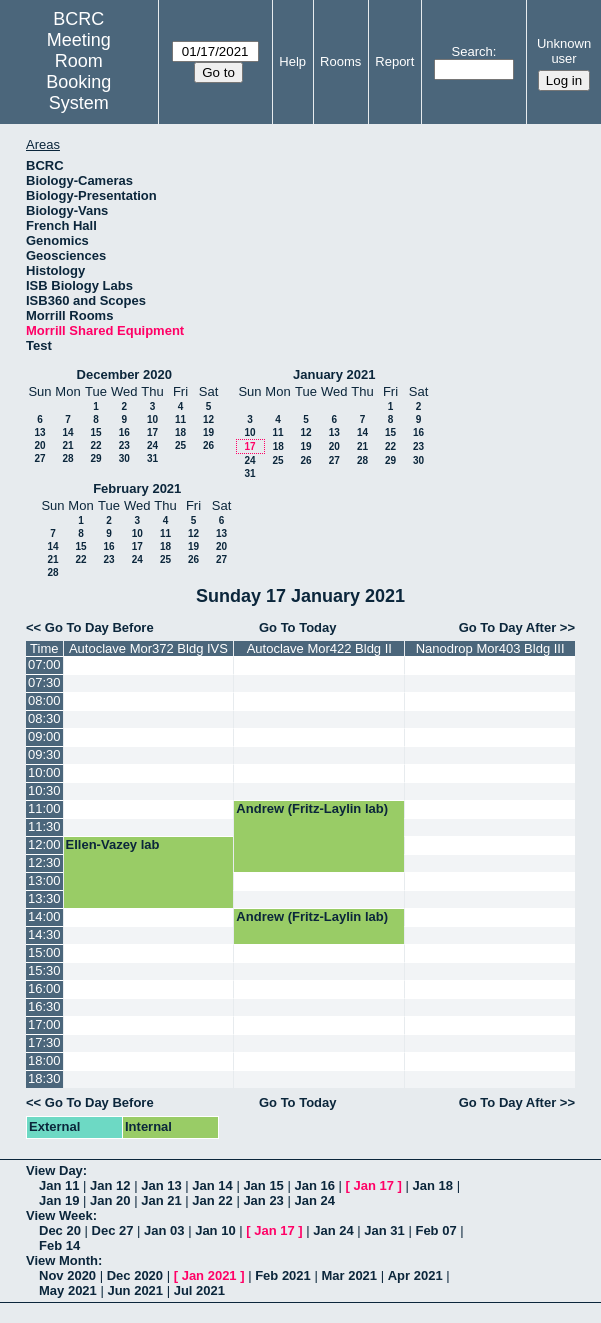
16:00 (44, 988)
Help (292, 61)
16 (124, 432)
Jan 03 (164, 1230)
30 (124, 458)
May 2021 (68, 1290)
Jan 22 (212, 1200)
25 (180, 445)
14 (67, 432)
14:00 (44, 916)
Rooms (340, 61)
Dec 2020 (135, 1275)
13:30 (44, 898)
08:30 (44, 718)
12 (208, 419)
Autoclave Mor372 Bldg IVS (148, 648)
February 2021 (137, 488)
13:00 (44, 880)
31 (152, 458)
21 (67, 445)
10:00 (44, 772)
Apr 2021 (415, 1275)
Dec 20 (60, 1230)
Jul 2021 (199, 1290)
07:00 (44, 664)
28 (67, 458)
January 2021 (334, 374)
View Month (62, 1260)
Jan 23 (263, 1200)
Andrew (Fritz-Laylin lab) (312, 808)
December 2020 (124, 374)
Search (472, 51)
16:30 (44, 1006)
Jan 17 (374, 1185)
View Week (59, 1215)
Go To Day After (508, 627)
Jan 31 (384, 1230)
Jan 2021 (209, 1275)
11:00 (44, 808)
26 (208, 445)
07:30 (44, 682)
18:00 (44, 1060)
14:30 (44, 934)
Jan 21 (161, 1200)
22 (95, 445)
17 (152, 432)
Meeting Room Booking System (78, 71)
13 (39, 432)
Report (394, 61)
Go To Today (298, 627)
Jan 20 (110, 1200)
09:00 (44, 736)
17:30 (44, 1042)
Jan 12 (110, 1185)
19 (208, 432)
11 (180, 419)
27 (39, 458)
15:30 (44, 970)
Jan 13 (161, 1185)
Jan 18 (433, 1185)
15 (95, 432)
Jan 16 (314, 1185)
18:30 (44, 1078)
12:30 (44, 862)
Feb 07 (435, 1230)
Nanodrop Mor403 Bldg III (490, 648)
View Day (54, 1170)
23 (124, 445)
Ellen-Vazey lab (113, 844)
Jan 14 (212, 1185)
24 (152, 445)
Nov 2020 (67, 1275)
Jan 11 (59, 1185)
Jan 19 (59, 1200)
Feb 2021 (283, 1275)
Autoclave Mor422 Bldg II (319, 648)
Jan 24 (314, 1200)
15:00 (44, 952)
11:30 (44, 826)
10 (152, 419)
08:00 (44, 700)
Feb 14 (59, 1245)
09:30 (44, 754)
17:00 (44, 1024)
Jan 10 (215, 1230)
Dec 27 (113, 1230)
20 (39, 445)
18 (180, 432)
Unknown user (564, 51)
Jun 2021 (135, 1290)
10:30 (44, 790)
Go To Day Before (99, 627)
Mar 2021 (349, 1275)
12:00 (44, 844)
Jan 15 (263, 1185)
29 (95, 458)
